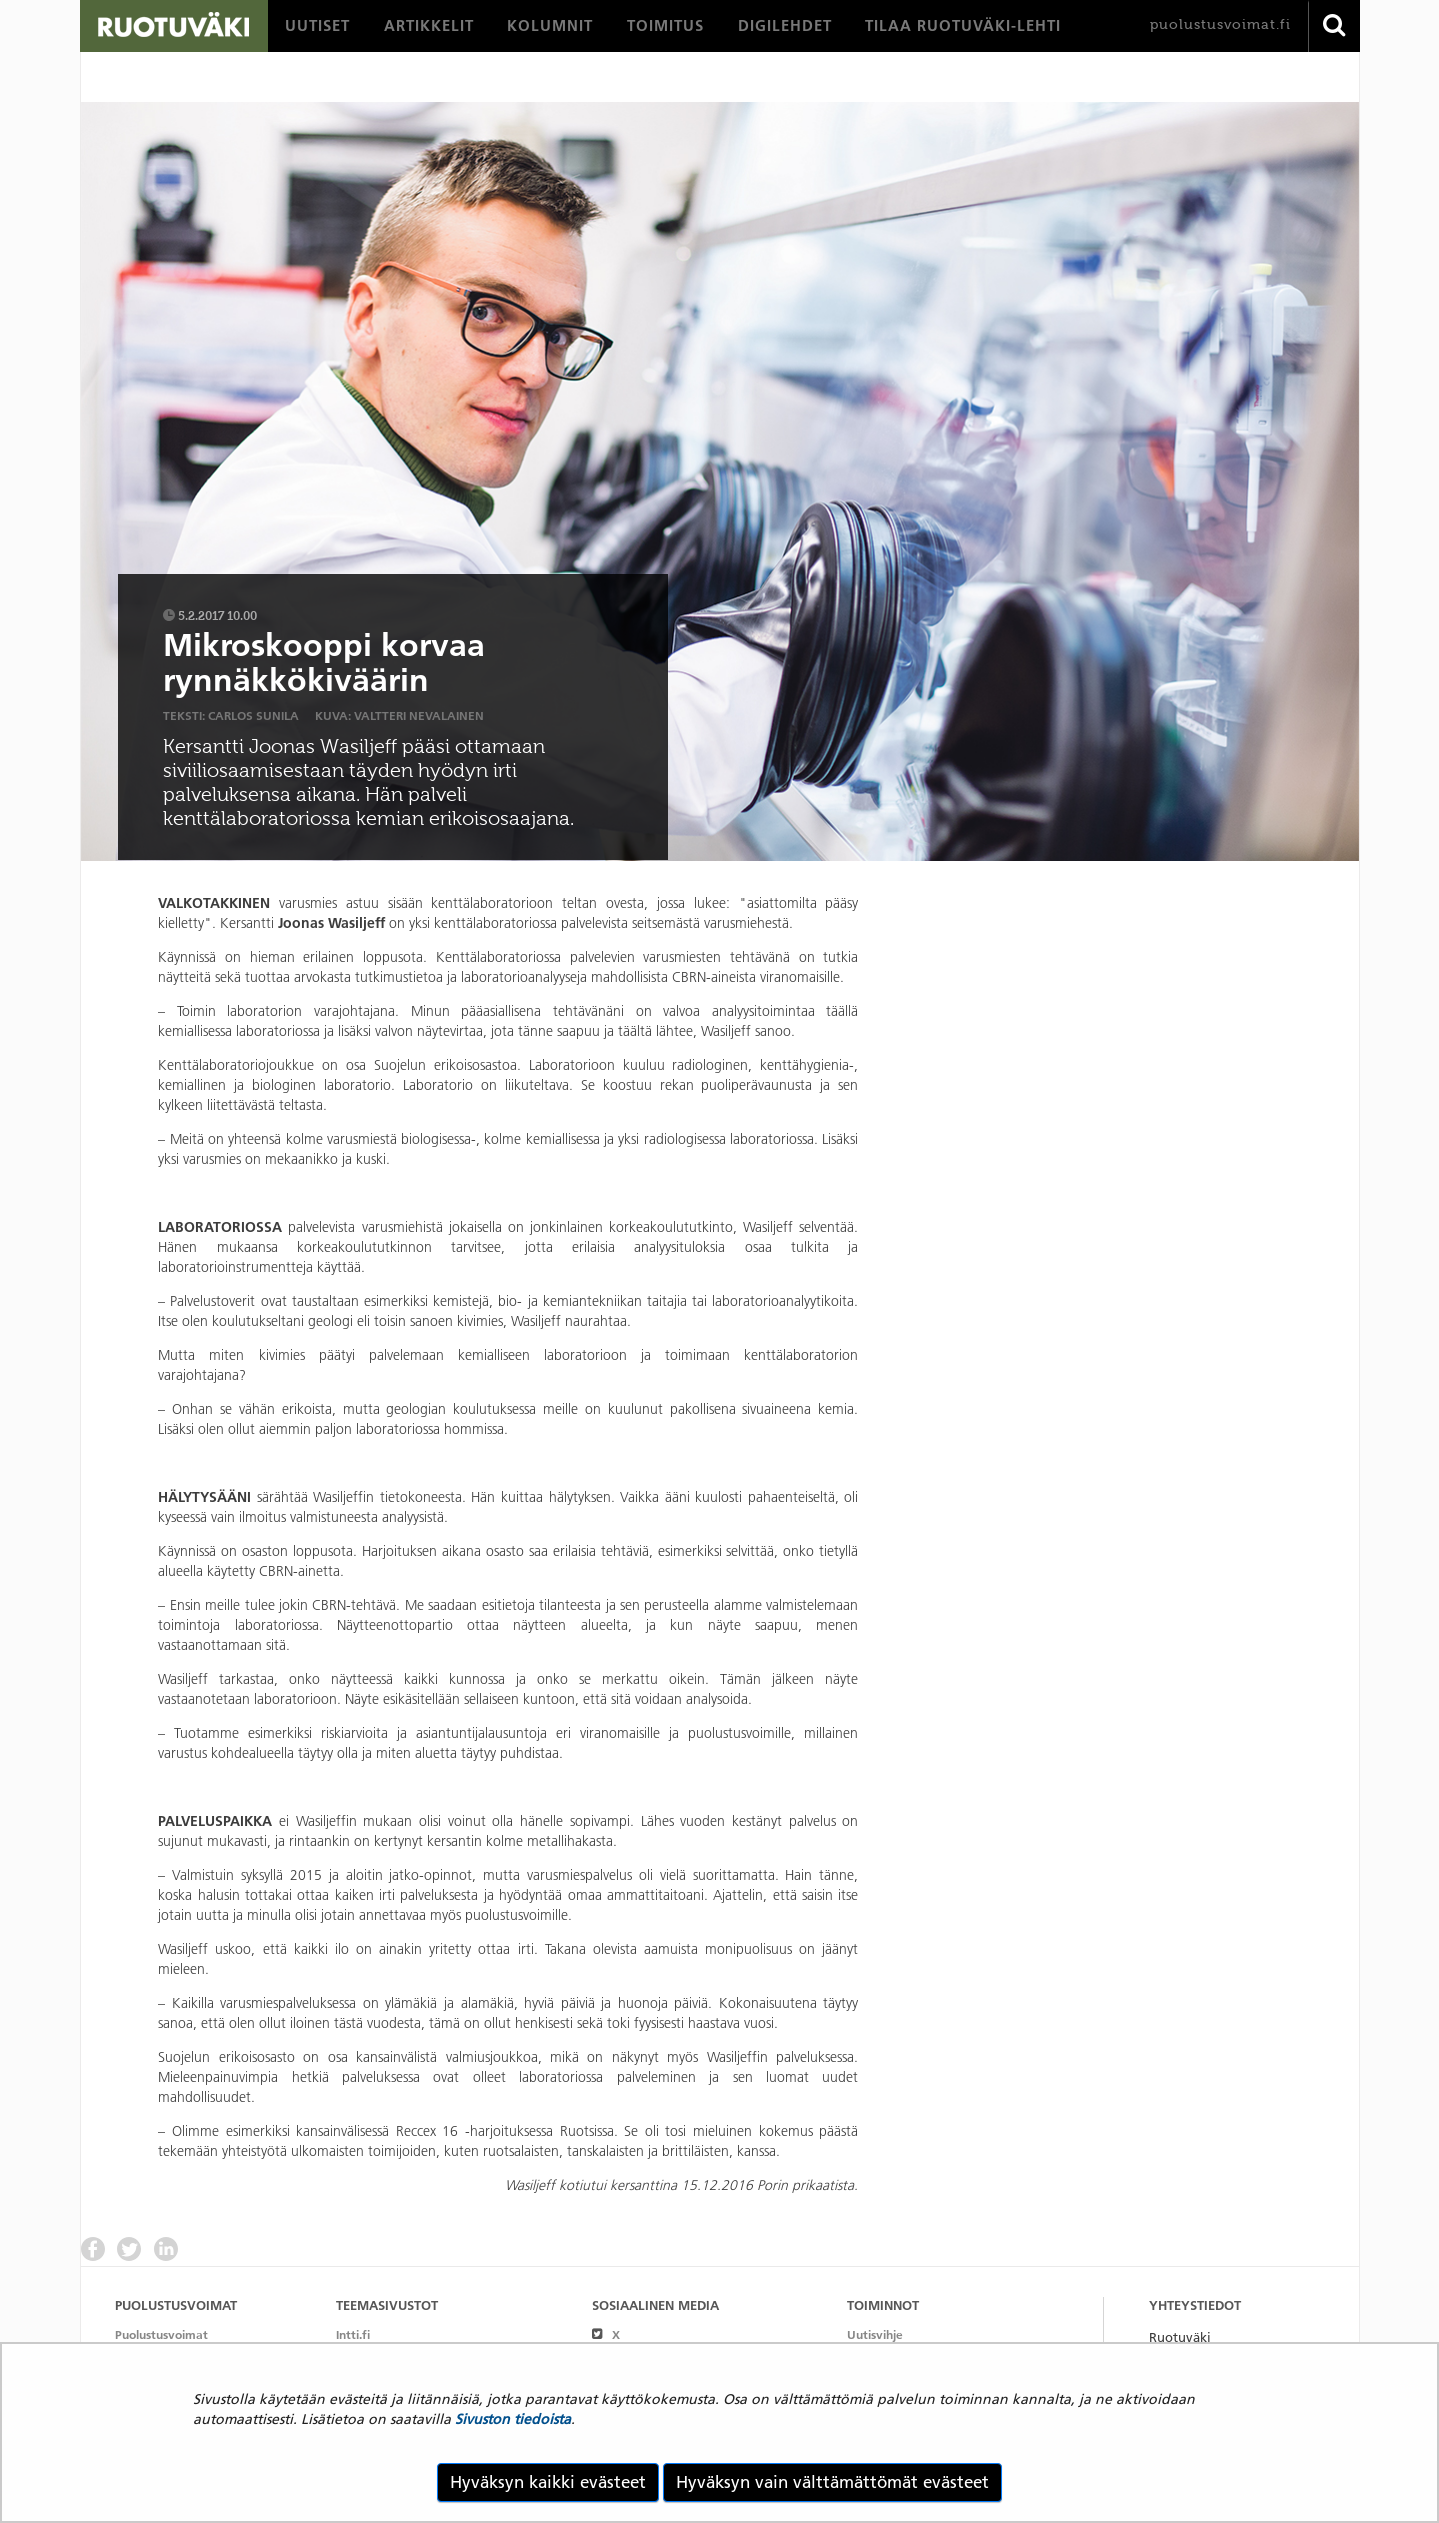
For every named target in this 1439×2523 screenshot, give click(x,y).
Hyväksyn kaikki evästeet (548, 2482)
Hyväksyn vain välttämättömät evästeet (832, 2482)
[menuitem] (317, 26)
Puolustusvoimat (161, 2334)
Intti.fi (353, 2334)
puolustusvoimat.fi (1220, 24)
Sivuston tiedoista (513, 2419)
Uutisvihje (875, 2334)
